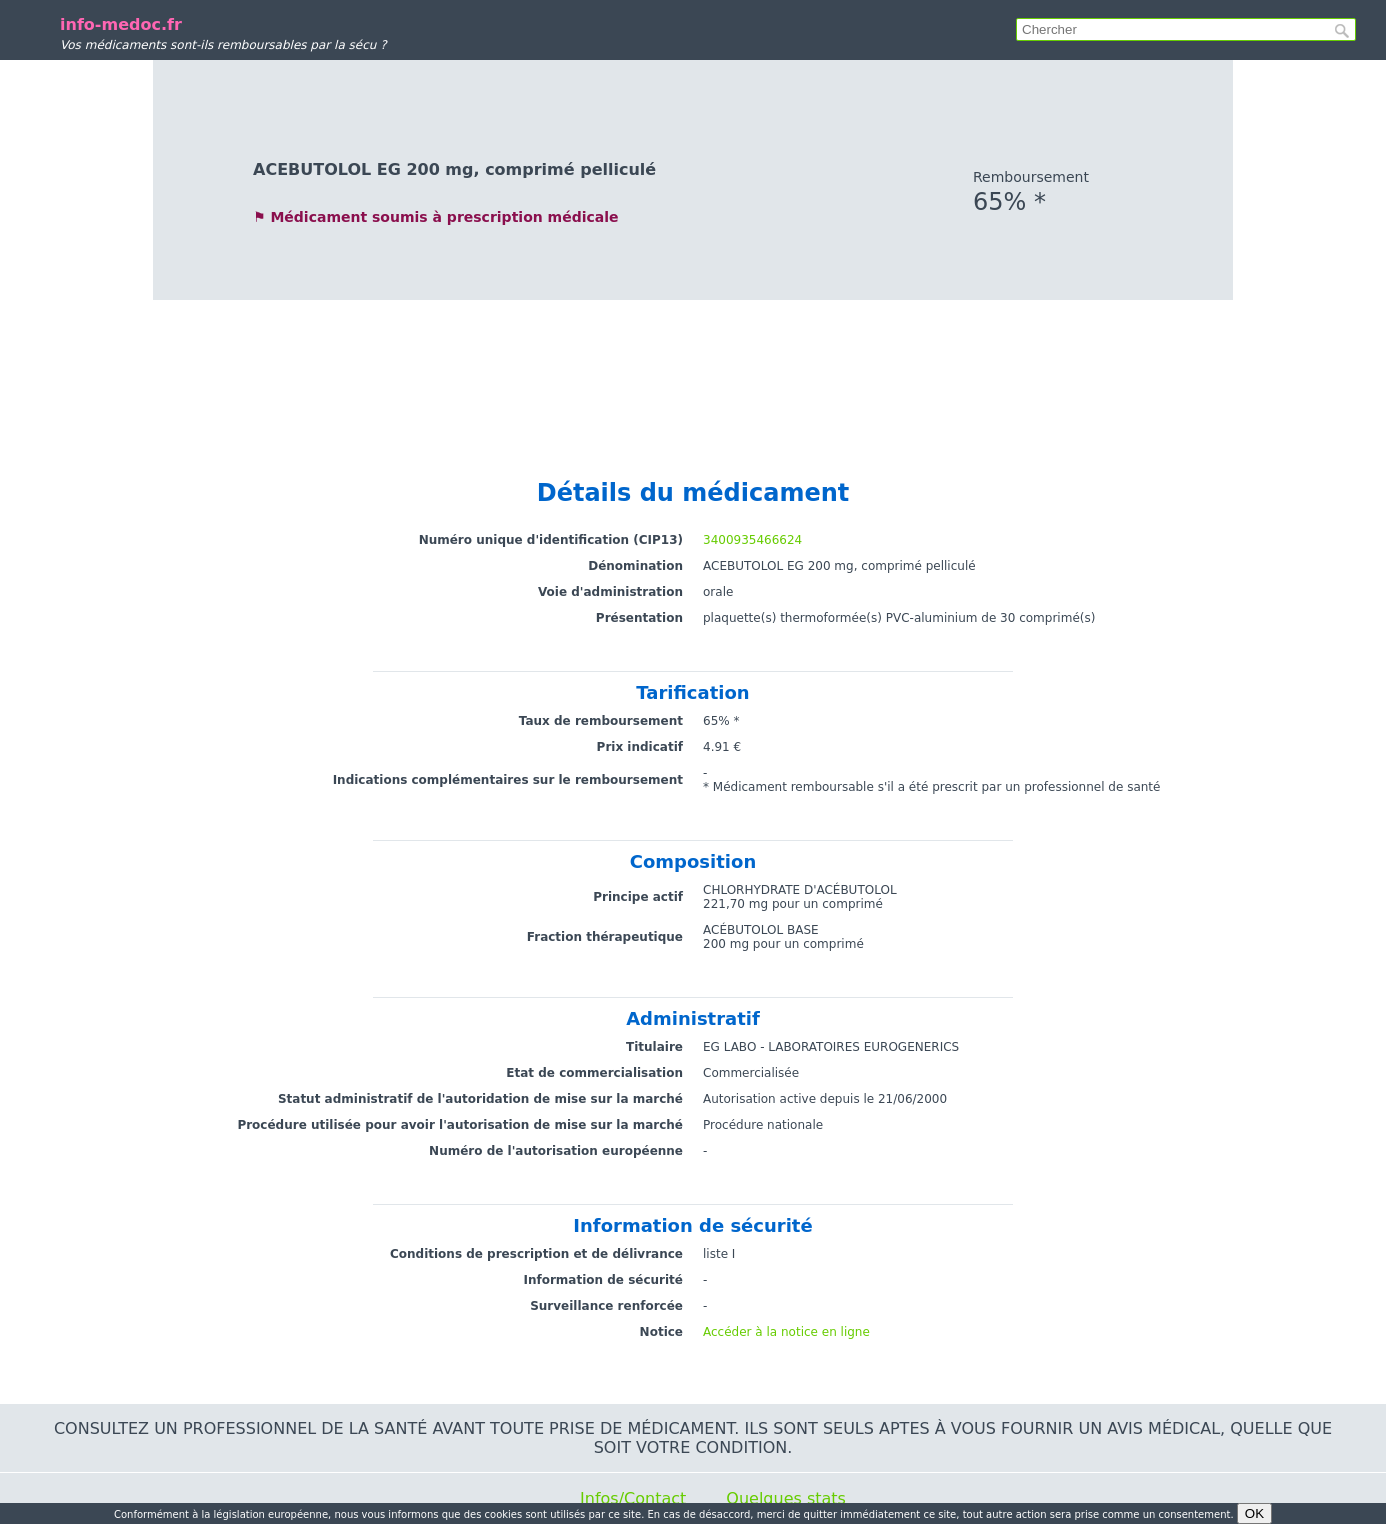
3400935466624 (752, 540)
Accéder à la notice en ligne (786, 1332)
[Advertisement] (693, 370)
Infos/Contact (633, 1498)
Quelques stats (786, 1498)
